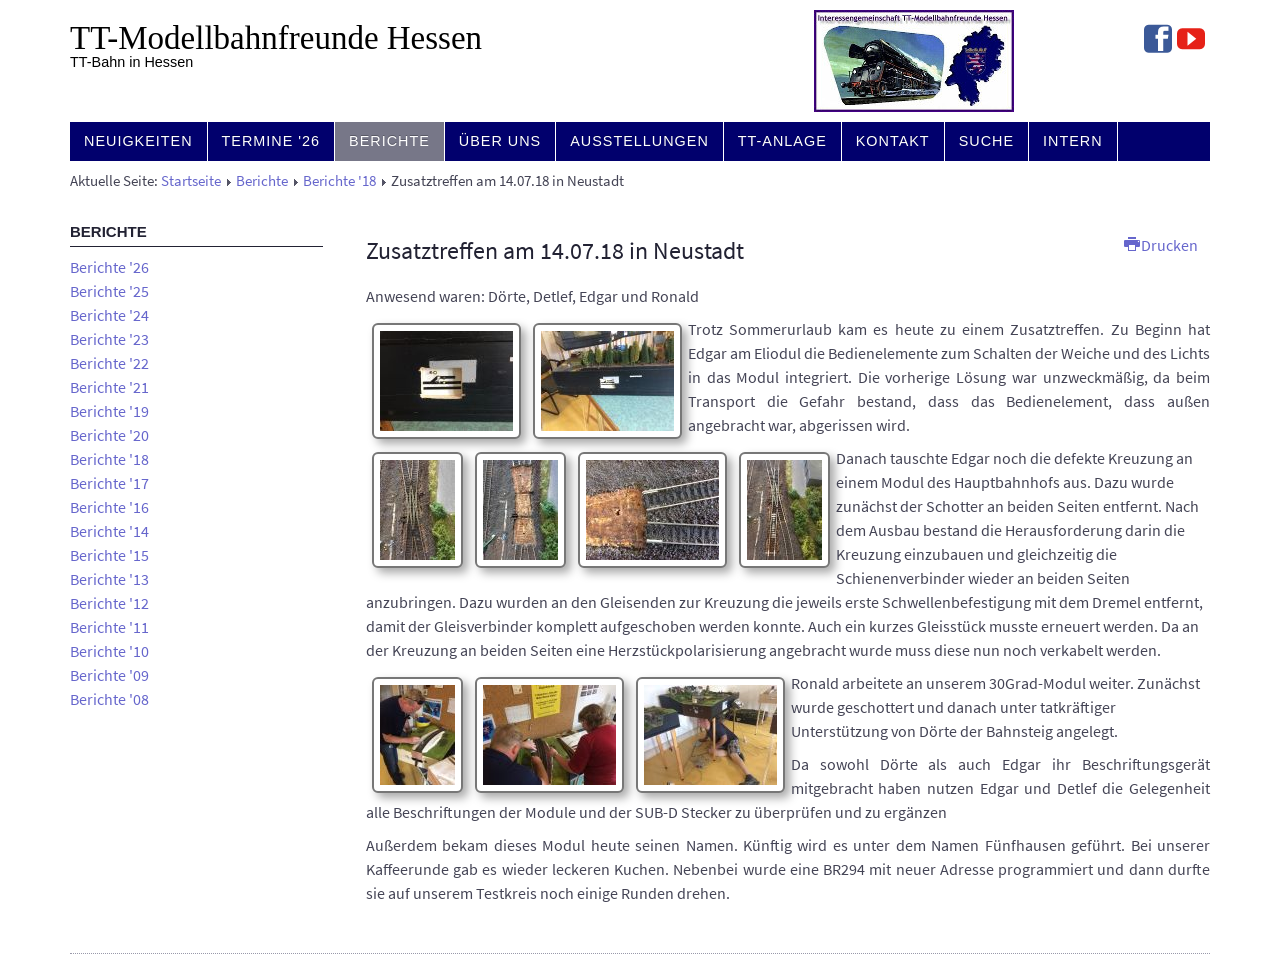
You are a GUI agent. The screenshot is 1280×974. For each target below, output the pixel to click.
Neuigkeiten (138, 141)
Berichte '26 (109, 267)
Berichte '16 (109, 507)
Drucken (1161, 245)
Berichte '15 (109, 555)
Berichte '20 (109, 435)
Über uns (500, 141)
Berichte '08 (109, 699)
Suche (986, 141)
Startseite (191, 181)
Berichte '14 (109, 531)
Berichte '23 (109, 339)
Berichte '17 (109, 483)
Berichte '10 (109, 651)
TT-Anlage (782, 141)
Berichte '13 (109, 579)
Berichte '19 (109, 411)
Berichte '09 (109, 675)
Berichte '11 (109, 627)
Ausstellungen (639, 141)
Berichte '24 (109, 315)
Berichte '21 (109, 387)
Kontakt (893, 141)
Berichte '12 (109, 603)
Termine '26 (271, 141)
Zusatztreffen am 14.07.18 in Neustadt (555, 250)
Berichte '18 (339, 181)
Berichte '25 (109, 291)
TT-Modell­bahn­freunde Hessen (276, 38)
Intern (1073, 141)
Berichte (389, 141)
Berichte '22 (109, 363)
